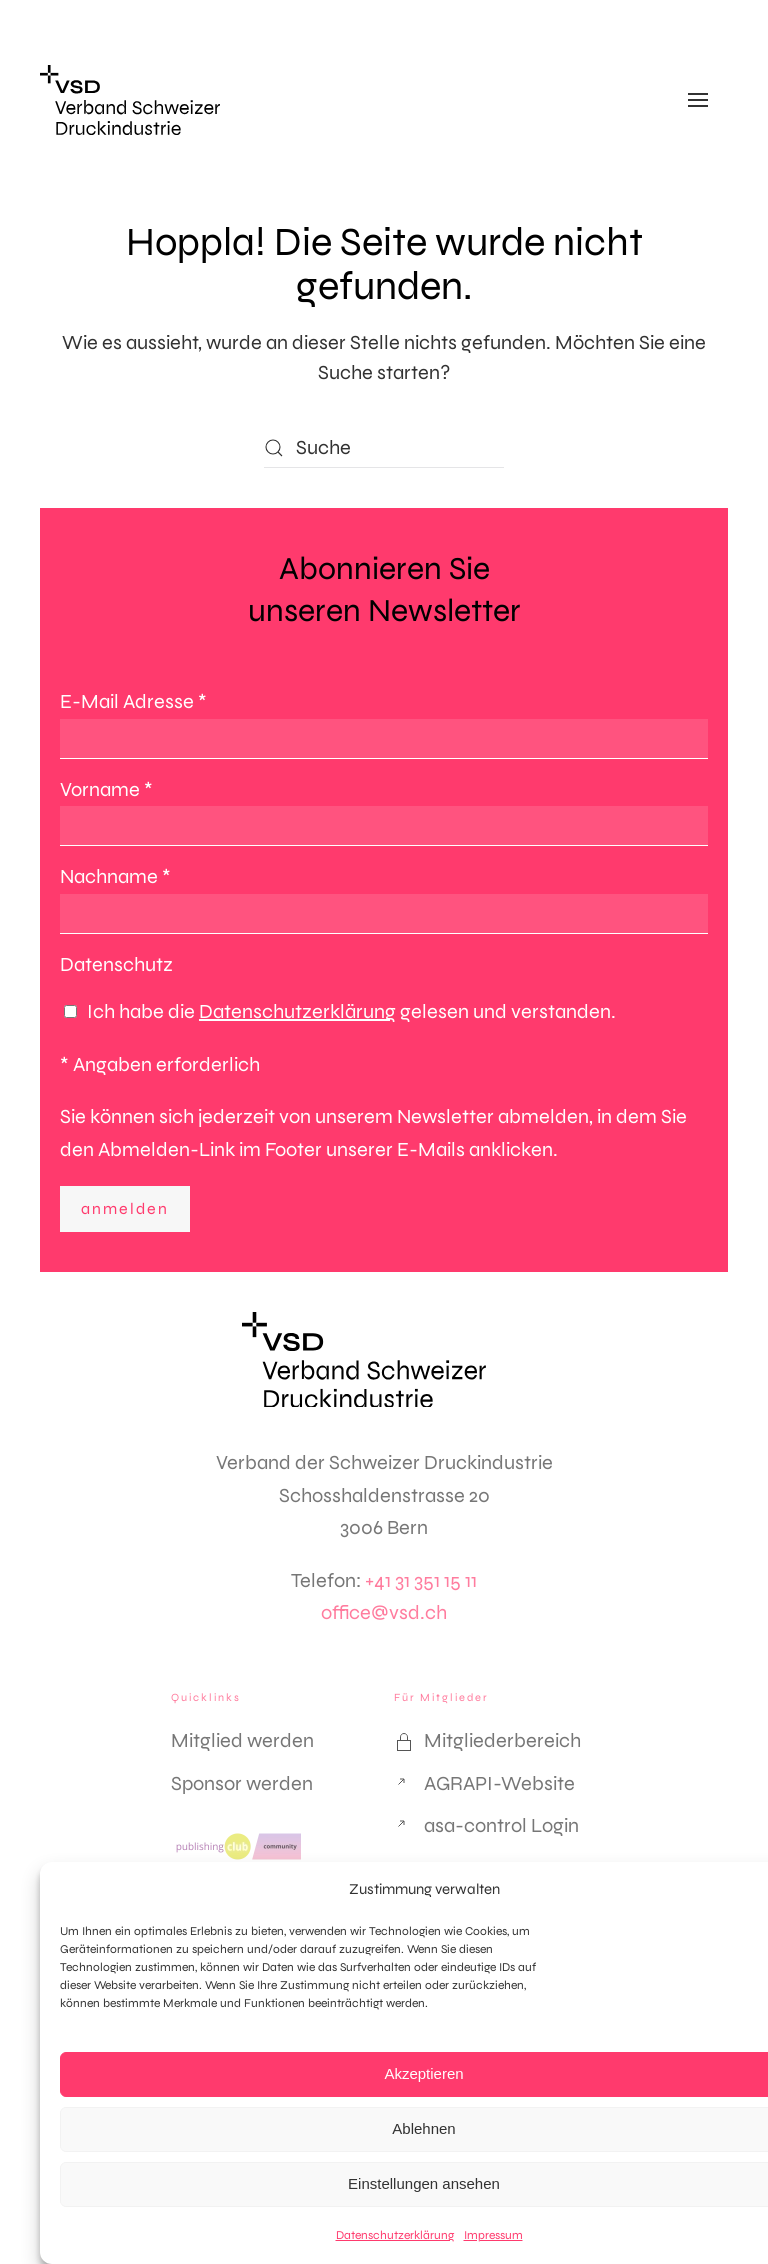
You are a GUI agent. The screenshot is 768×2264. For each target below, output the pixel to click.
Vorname (106, 789)
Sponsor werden (242, 1783)
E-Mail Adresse (133, 701)
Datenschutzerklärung (395, 2235)
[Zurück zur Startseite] (130, 100)
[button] (698, 100)
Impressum (493, 2235)
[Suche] (384, 448)
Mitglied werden (242, 1740)
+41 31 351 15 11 (421, 1580)
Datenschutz (116, 964)
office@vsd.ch (384, 1612)
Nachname (115, 876)
